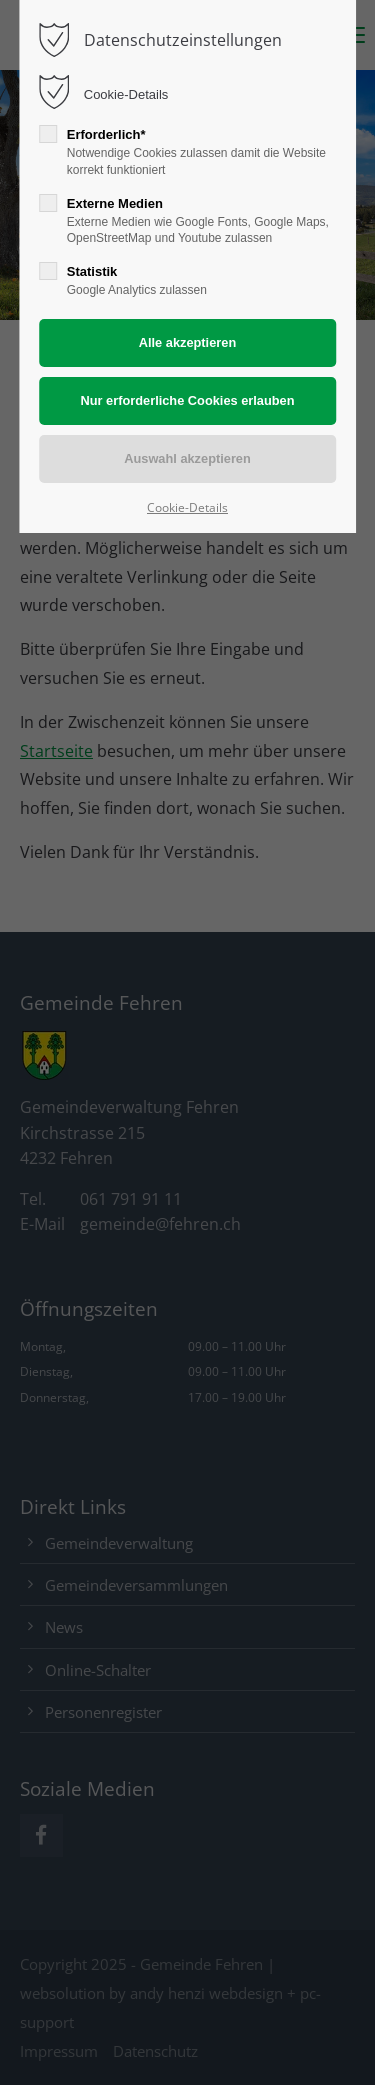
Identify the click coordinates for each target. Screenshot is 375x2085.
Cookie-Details (126, 94)
